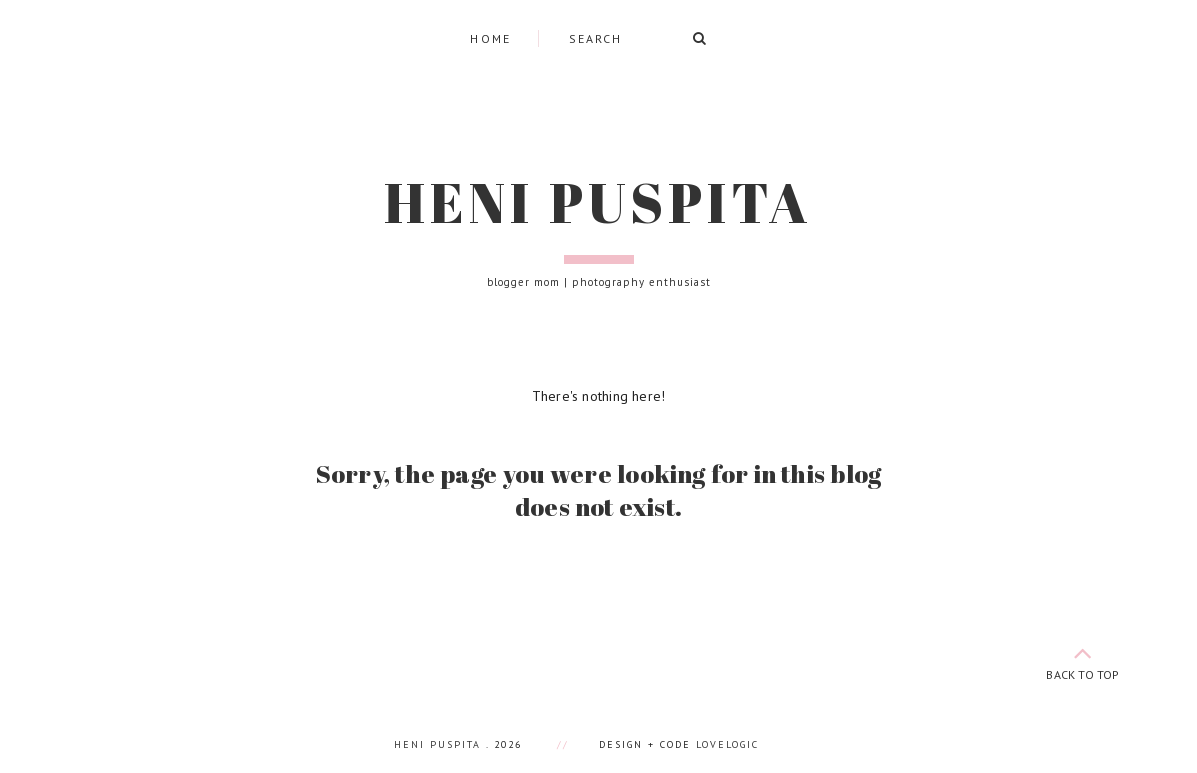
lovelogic (727, 744)
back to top (1083, 659)
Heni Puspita (598, 202)
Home (491, 38)
